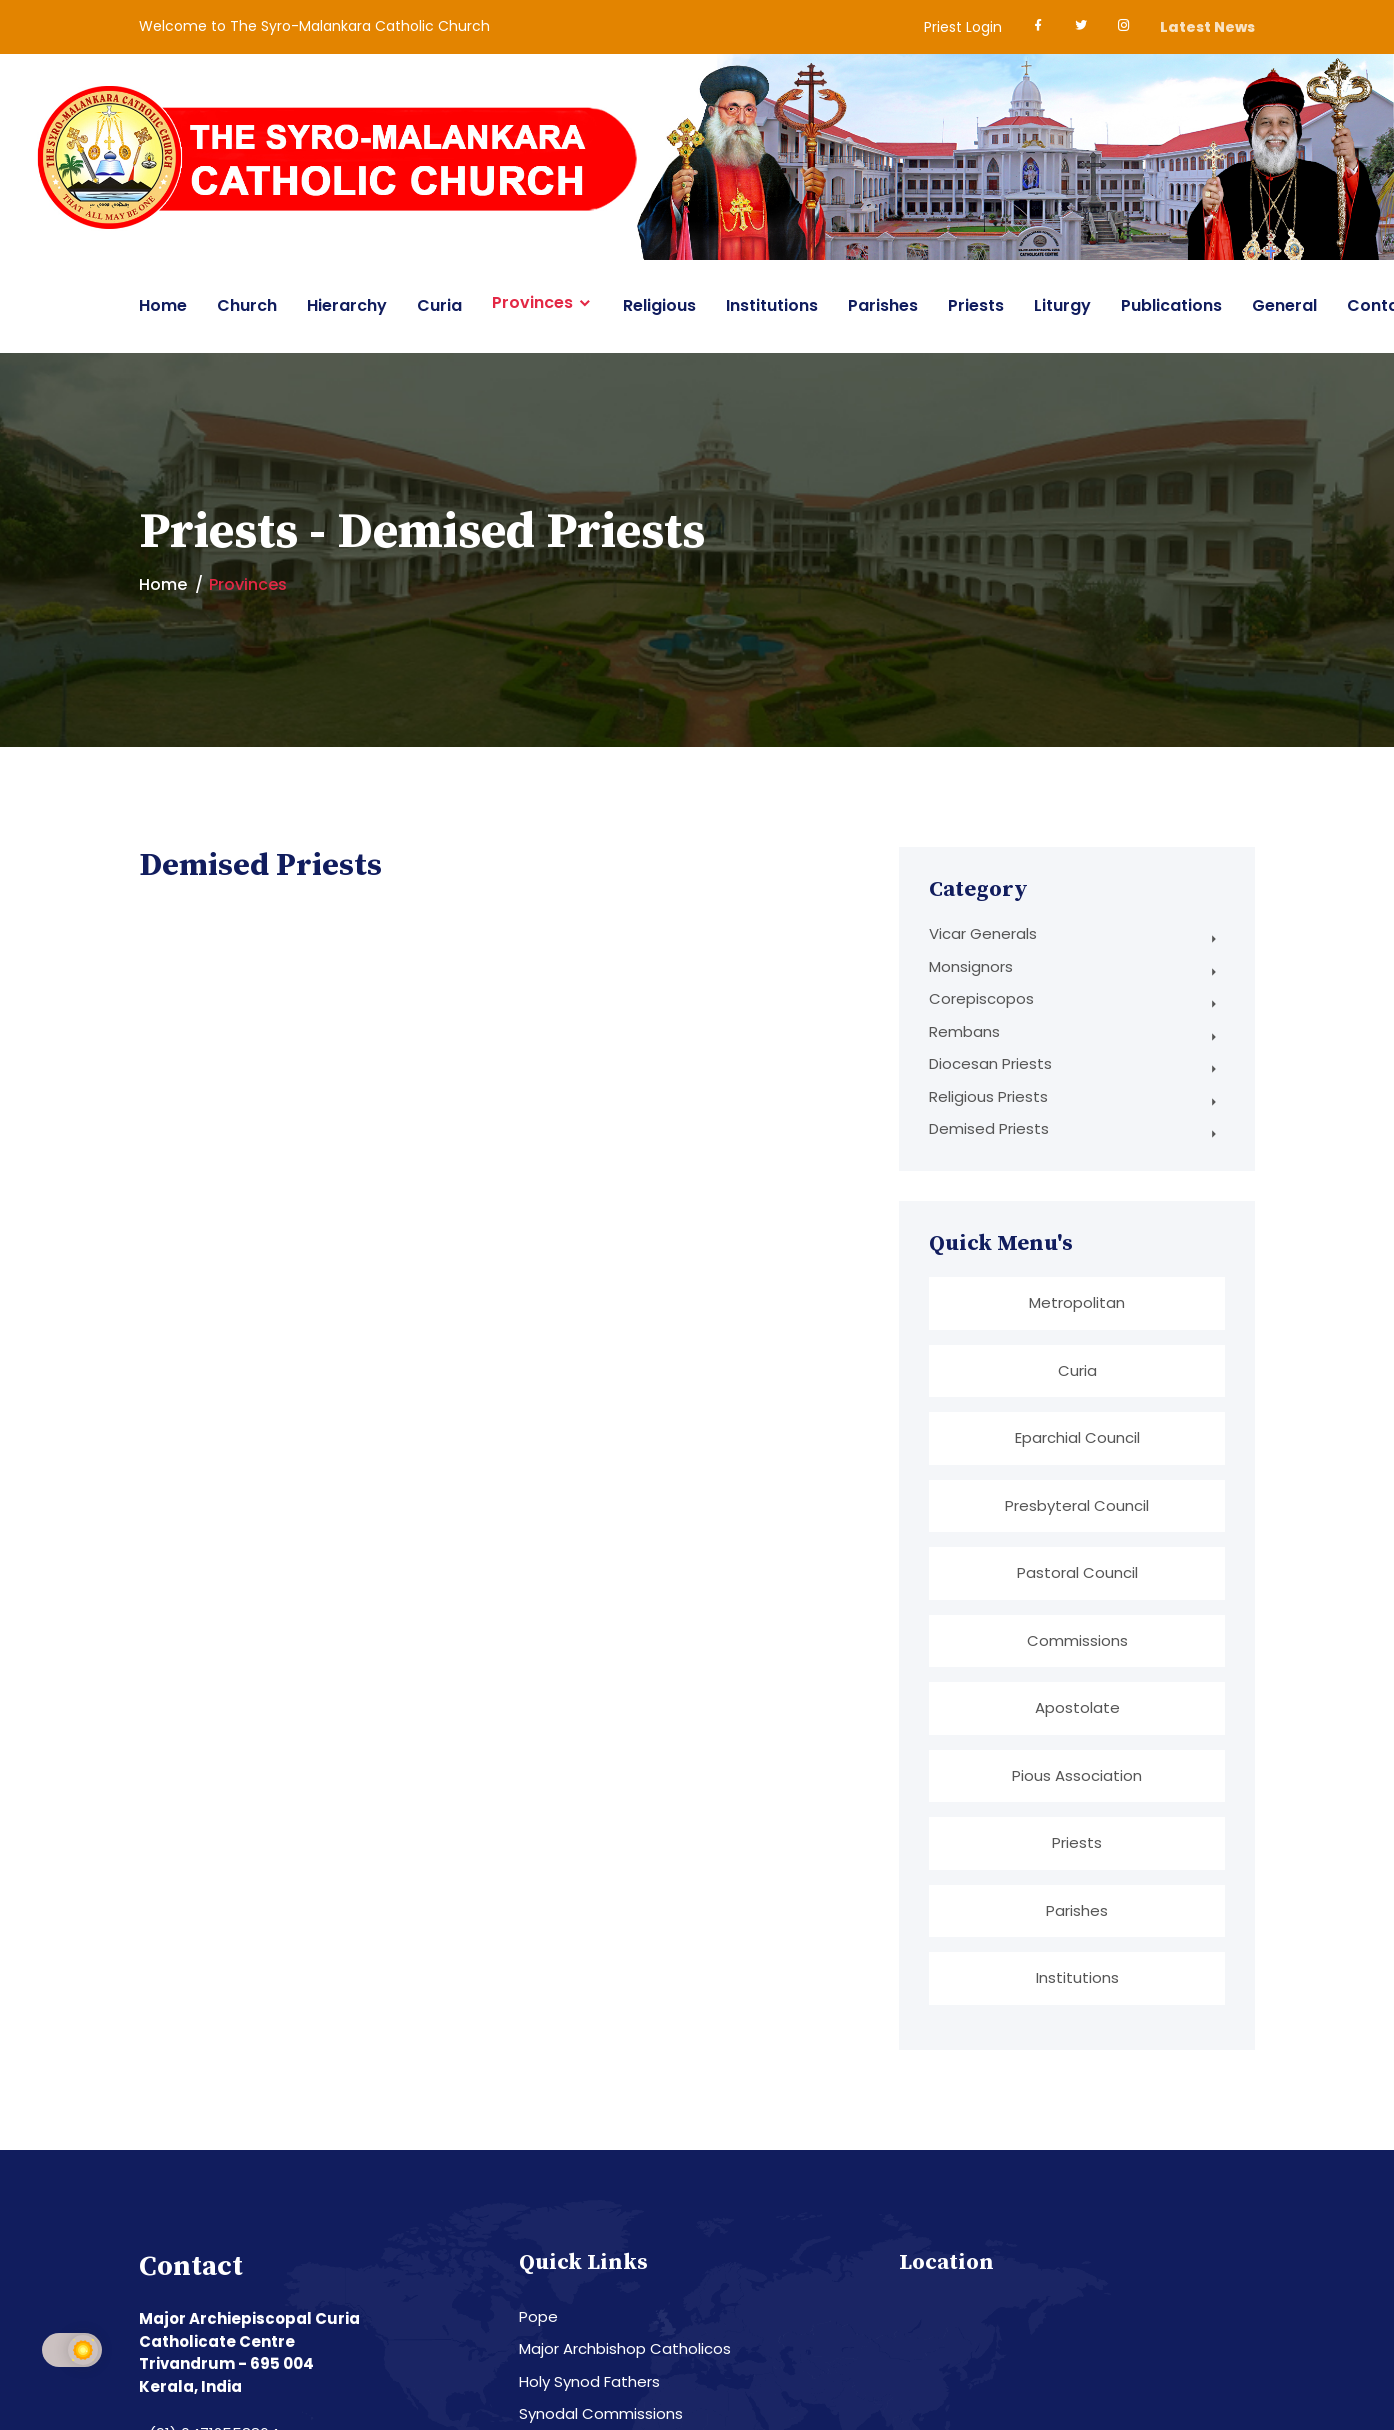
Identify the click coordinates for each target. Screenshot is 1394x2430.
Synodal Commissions (601, 2411)
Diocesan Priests (990, 1063)
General (1284, 305)
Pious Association (1077, 1773)
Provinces (532, 303)
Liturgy (1062, 305)
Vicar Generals (983, 933)
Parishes (883, 305)
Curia (439, 305)
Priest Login (963, 27)
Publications (1171, 305)
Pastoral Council (1077, 1571)
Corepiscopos (981, 998)
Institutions (772, 305)
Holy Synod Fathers (589, 2379)
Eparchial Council (1077, 1437)
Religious (659, 305)
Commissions (1077, 1638)
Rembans (964, 1031)
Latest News (1207, 27)
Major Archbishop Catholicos (625, 2346)
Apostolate (1077, 1706)
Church (247, 305)
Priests (976, 305)
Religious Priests (988, 1096)
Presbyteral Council (1077, 1504)
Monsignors (971, 966)
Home (163, 305)
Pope (538, 2314)
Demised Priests (989, 1128)
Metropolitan (1077, 1302)
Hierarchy (347, 305)
